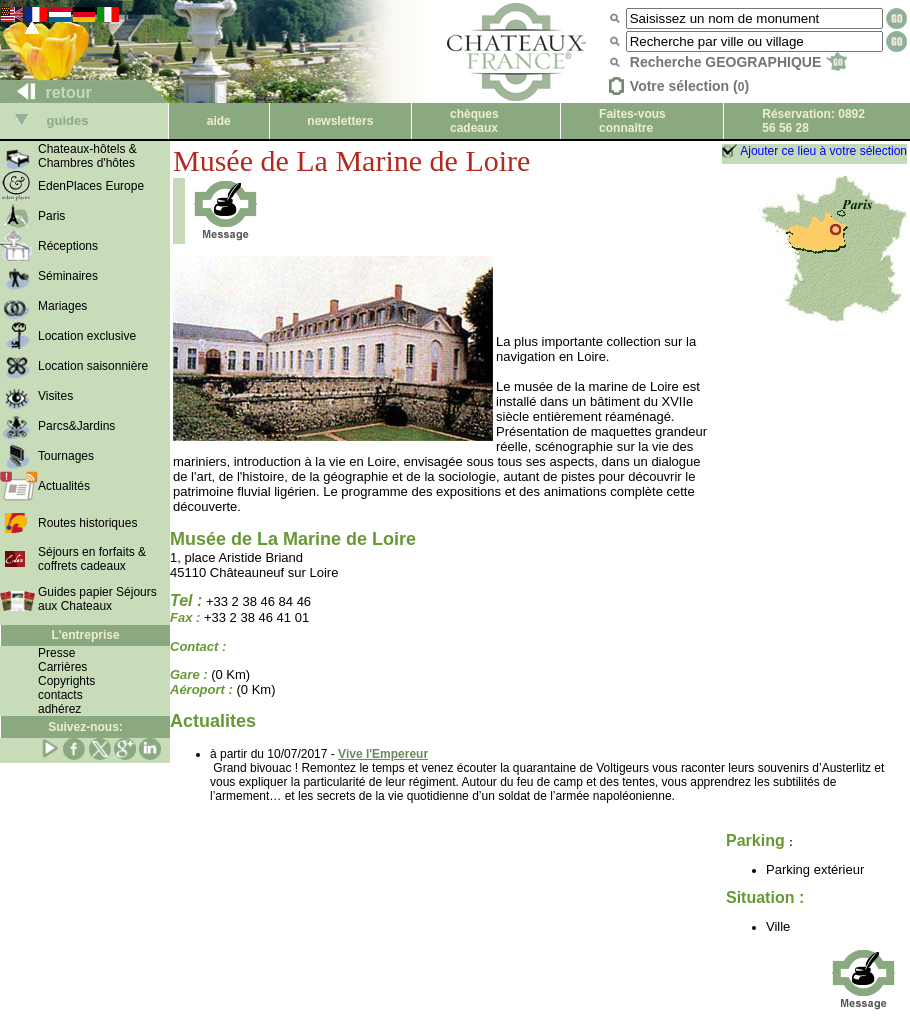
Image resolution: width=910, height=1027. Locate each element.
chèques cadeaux (474, 121)
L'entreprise (85, 635)
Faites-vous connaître (632, 121)
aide (219, 121)
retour (46, 92)
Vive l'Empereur (383, 754)
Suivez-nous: (85, 727)
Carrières (62, 667)
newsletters (340, 121)
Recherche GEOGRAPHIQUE (738, 62)
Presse (56, 653)
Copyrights (66, 681)
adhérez (59, 709)
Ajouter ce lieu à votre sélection (823, 151)
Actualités (64, 486)
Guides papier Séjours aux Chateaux (97, 599)
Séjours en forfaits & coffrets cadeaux (92, 559)
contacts (60, 695)
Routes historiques (87, 523)
